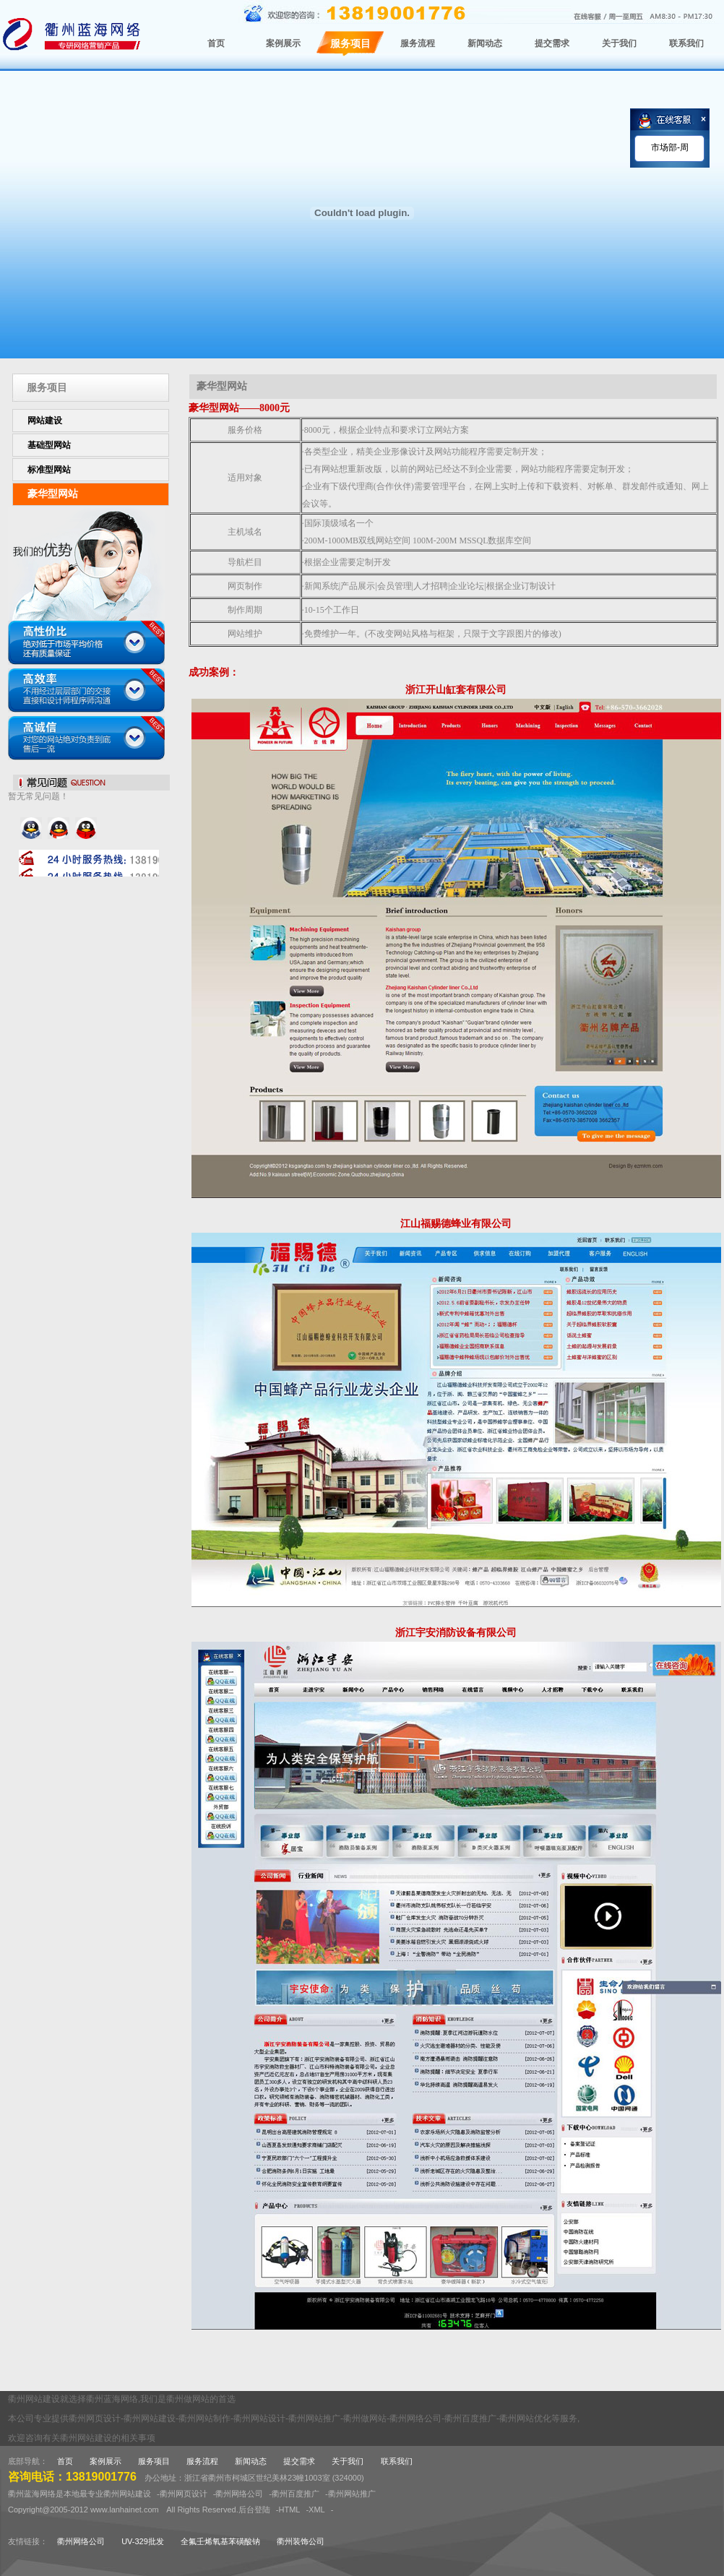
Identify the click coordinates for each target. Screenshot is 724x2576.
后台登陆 (254, 2509)
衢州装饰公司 (300, 2541)
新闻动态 (251, 2461)
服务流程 (202, 2461)
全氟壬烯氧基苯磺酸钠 (220, 2541)
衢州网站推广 (352, 2493)
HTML (289, 2509)
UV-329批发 (142, 2541)
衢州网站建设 (127, 2493)
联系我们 (397, 2461)
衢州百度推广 (295, 2493)
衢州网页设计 (183, 2493)
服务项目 (154, 2461)
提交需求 (299, 2461)
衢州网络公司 (239, 2493)
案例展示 (105, 2461)
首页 (65, 2461)
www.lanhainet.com (124, 2509)
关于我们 (347, 2461)
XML (317, 2509)
